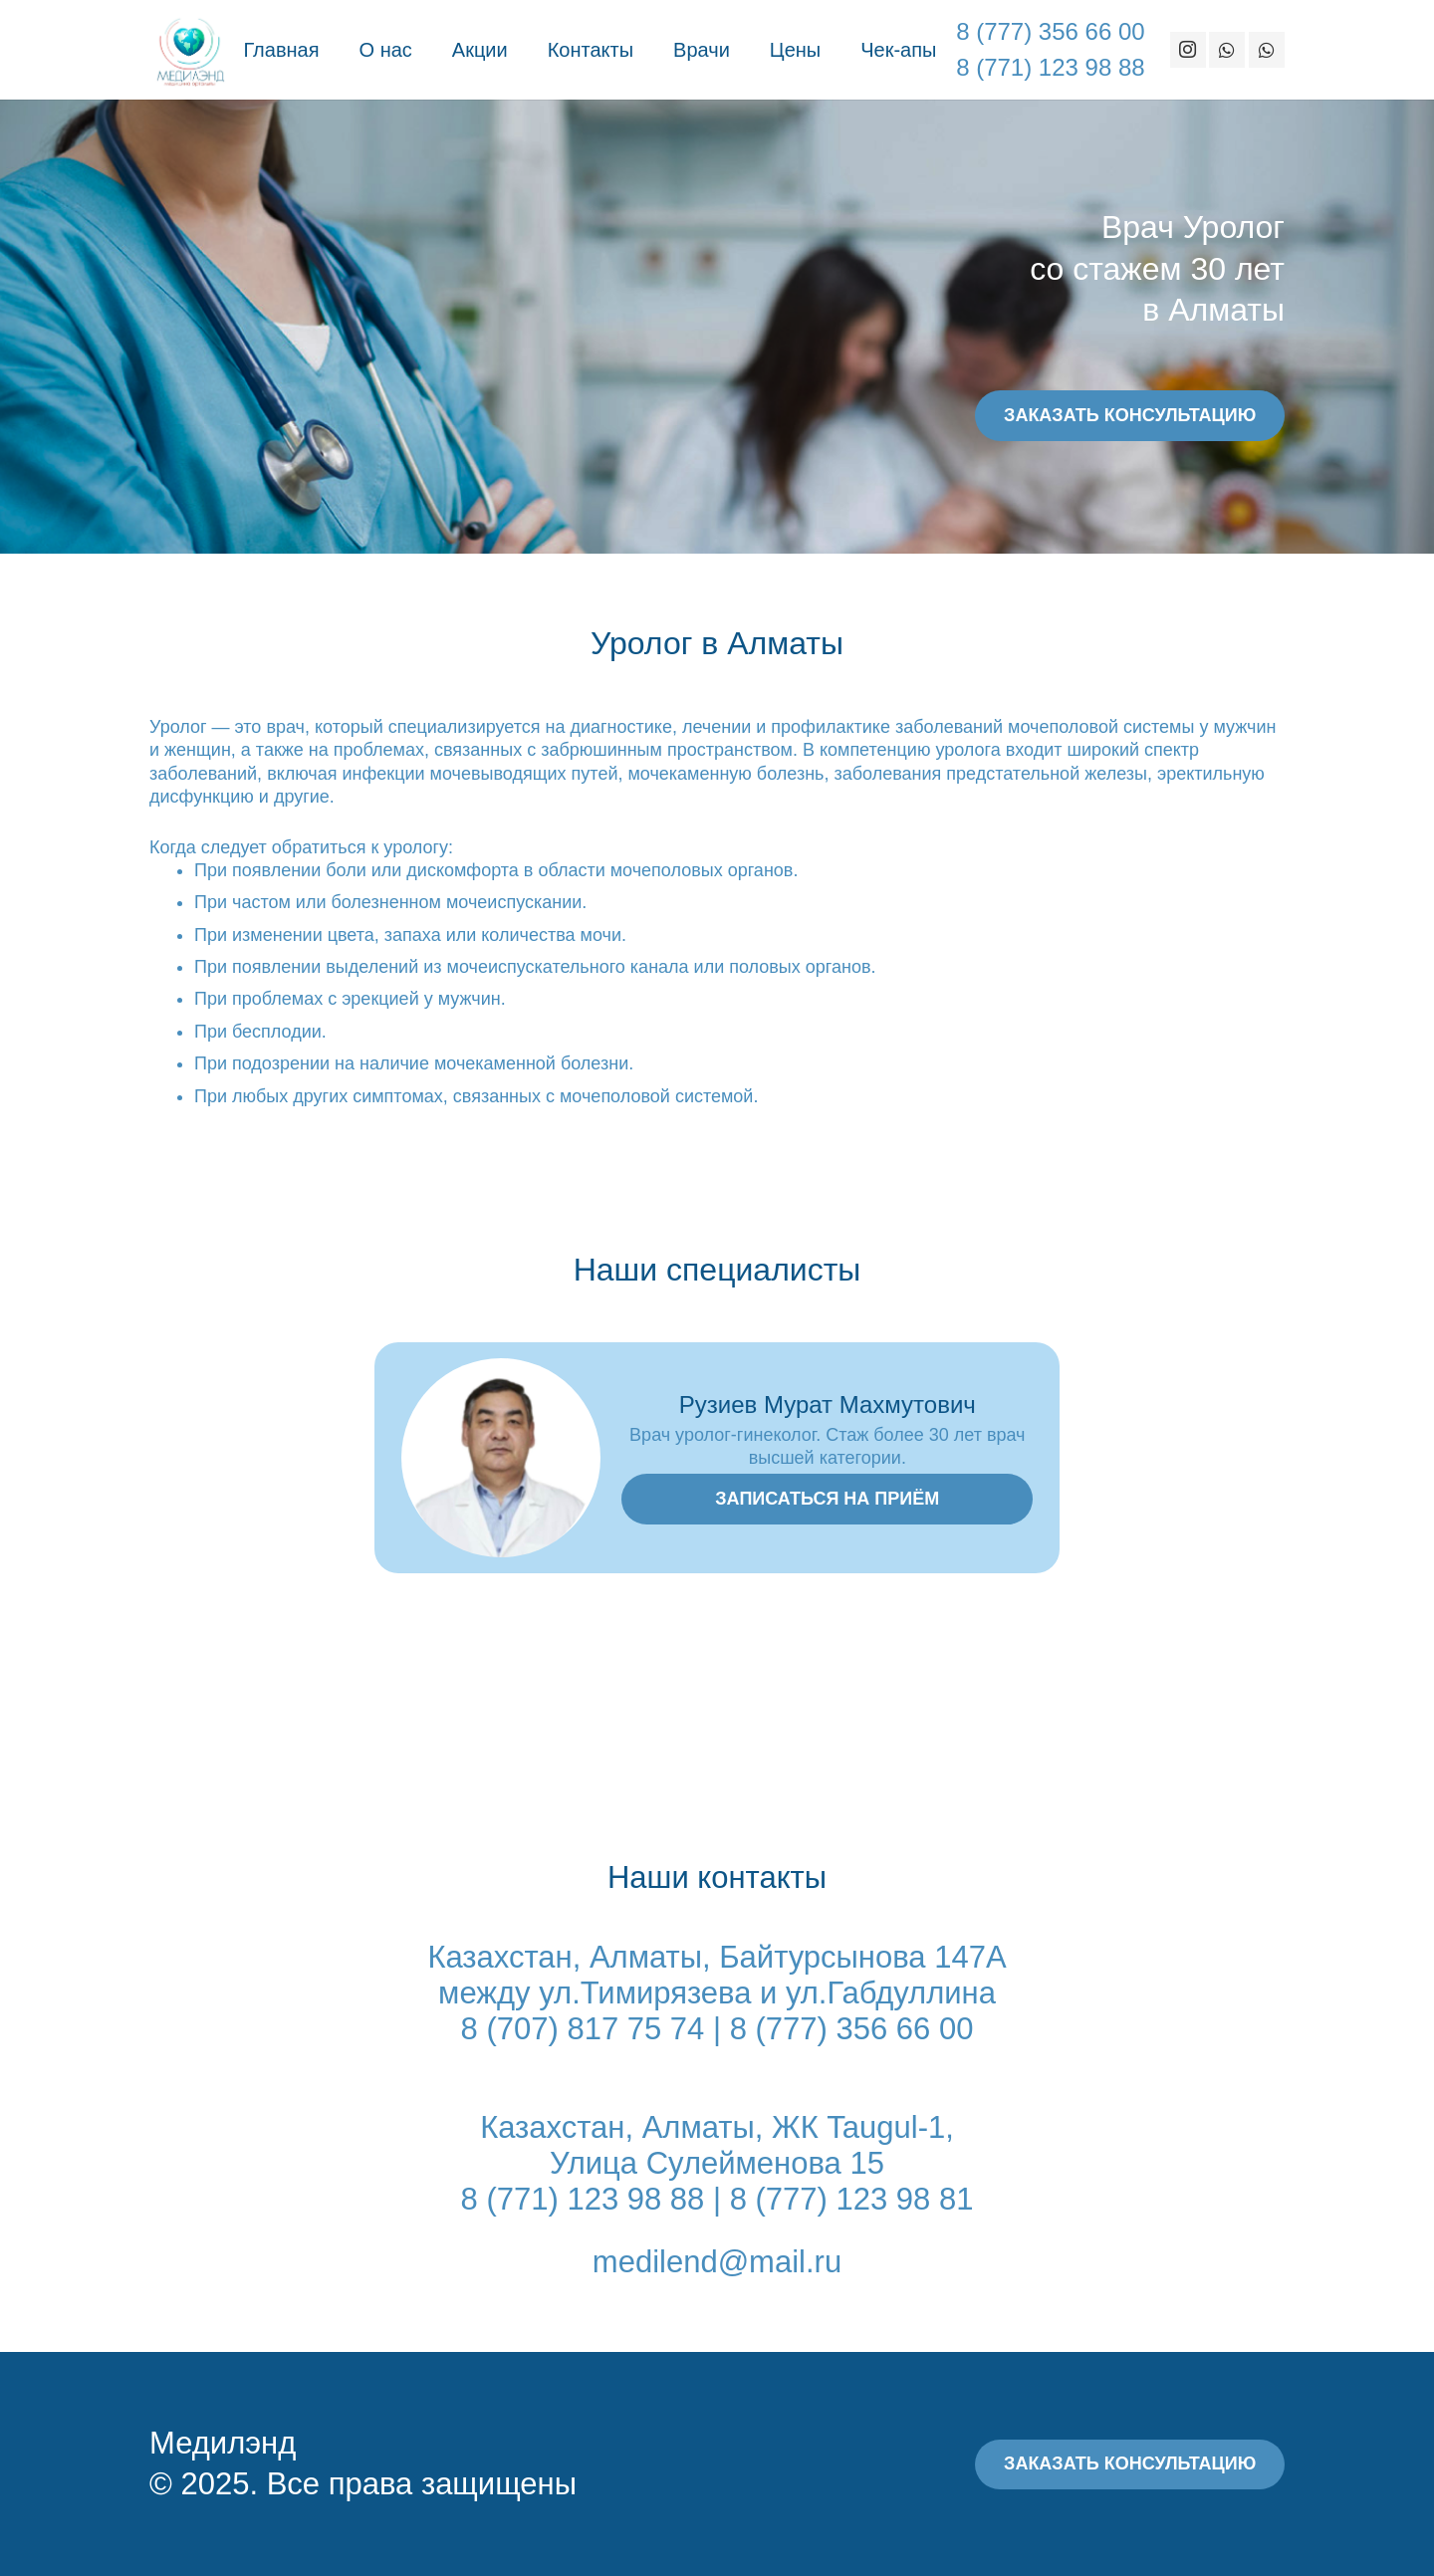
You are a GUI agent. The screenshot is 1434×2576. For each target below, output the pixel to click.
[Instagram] (1188, 50)
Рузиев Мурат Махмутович (827, 1404)
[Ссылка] (189, 50)
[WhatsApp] (1227, 50)
